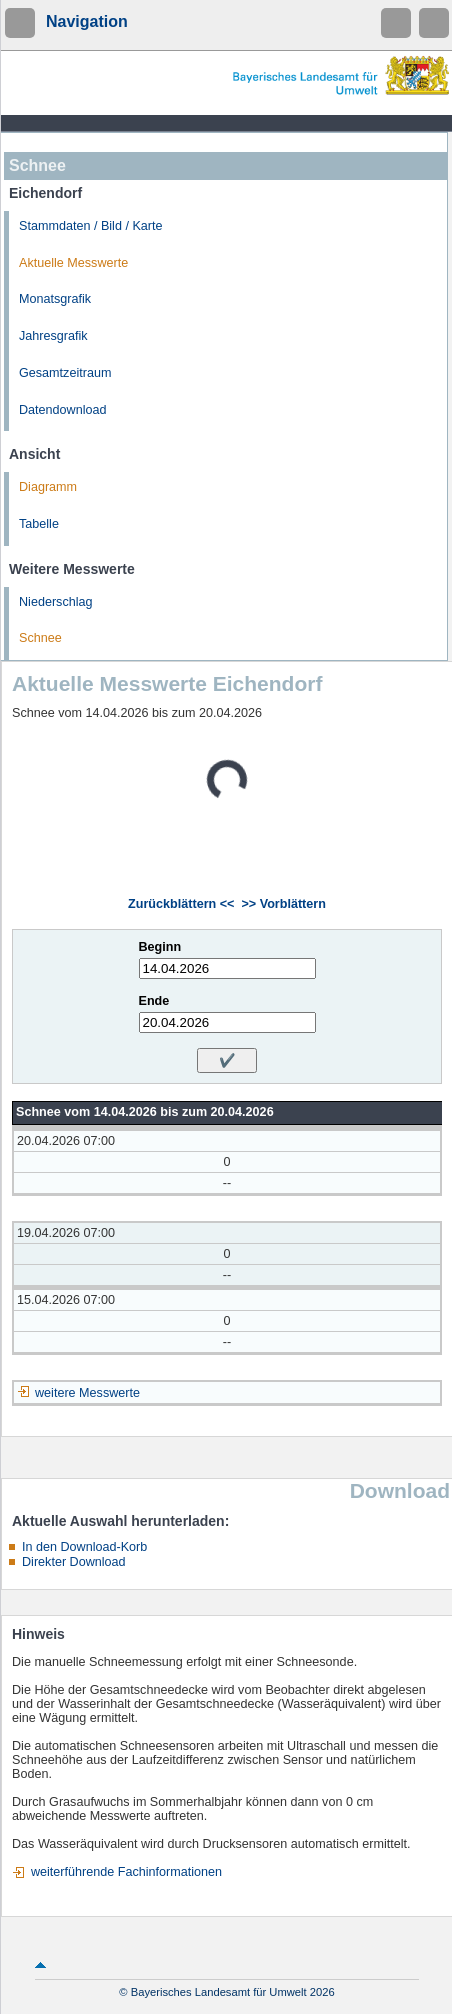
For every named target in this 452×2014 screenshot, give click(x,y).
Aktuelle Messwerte (73, 263)
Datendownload (63, 410)
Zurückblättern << (181, 904)
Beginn (160, 947)
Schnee (40, 638)
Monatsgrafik (55, 299)
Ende (154, 1001)
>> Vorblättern (283, 904)
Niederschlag (56, 602)
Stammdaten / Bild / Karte (91, 226)
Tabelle (39, 524)
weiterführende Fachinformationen (126, 1872)
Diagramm (48, 487)
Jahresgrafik (53, 336)
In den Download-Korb (84, 1547)
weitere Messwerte (87, 1393)
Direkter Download (74, 1562)
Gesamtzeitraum (65, 373)
